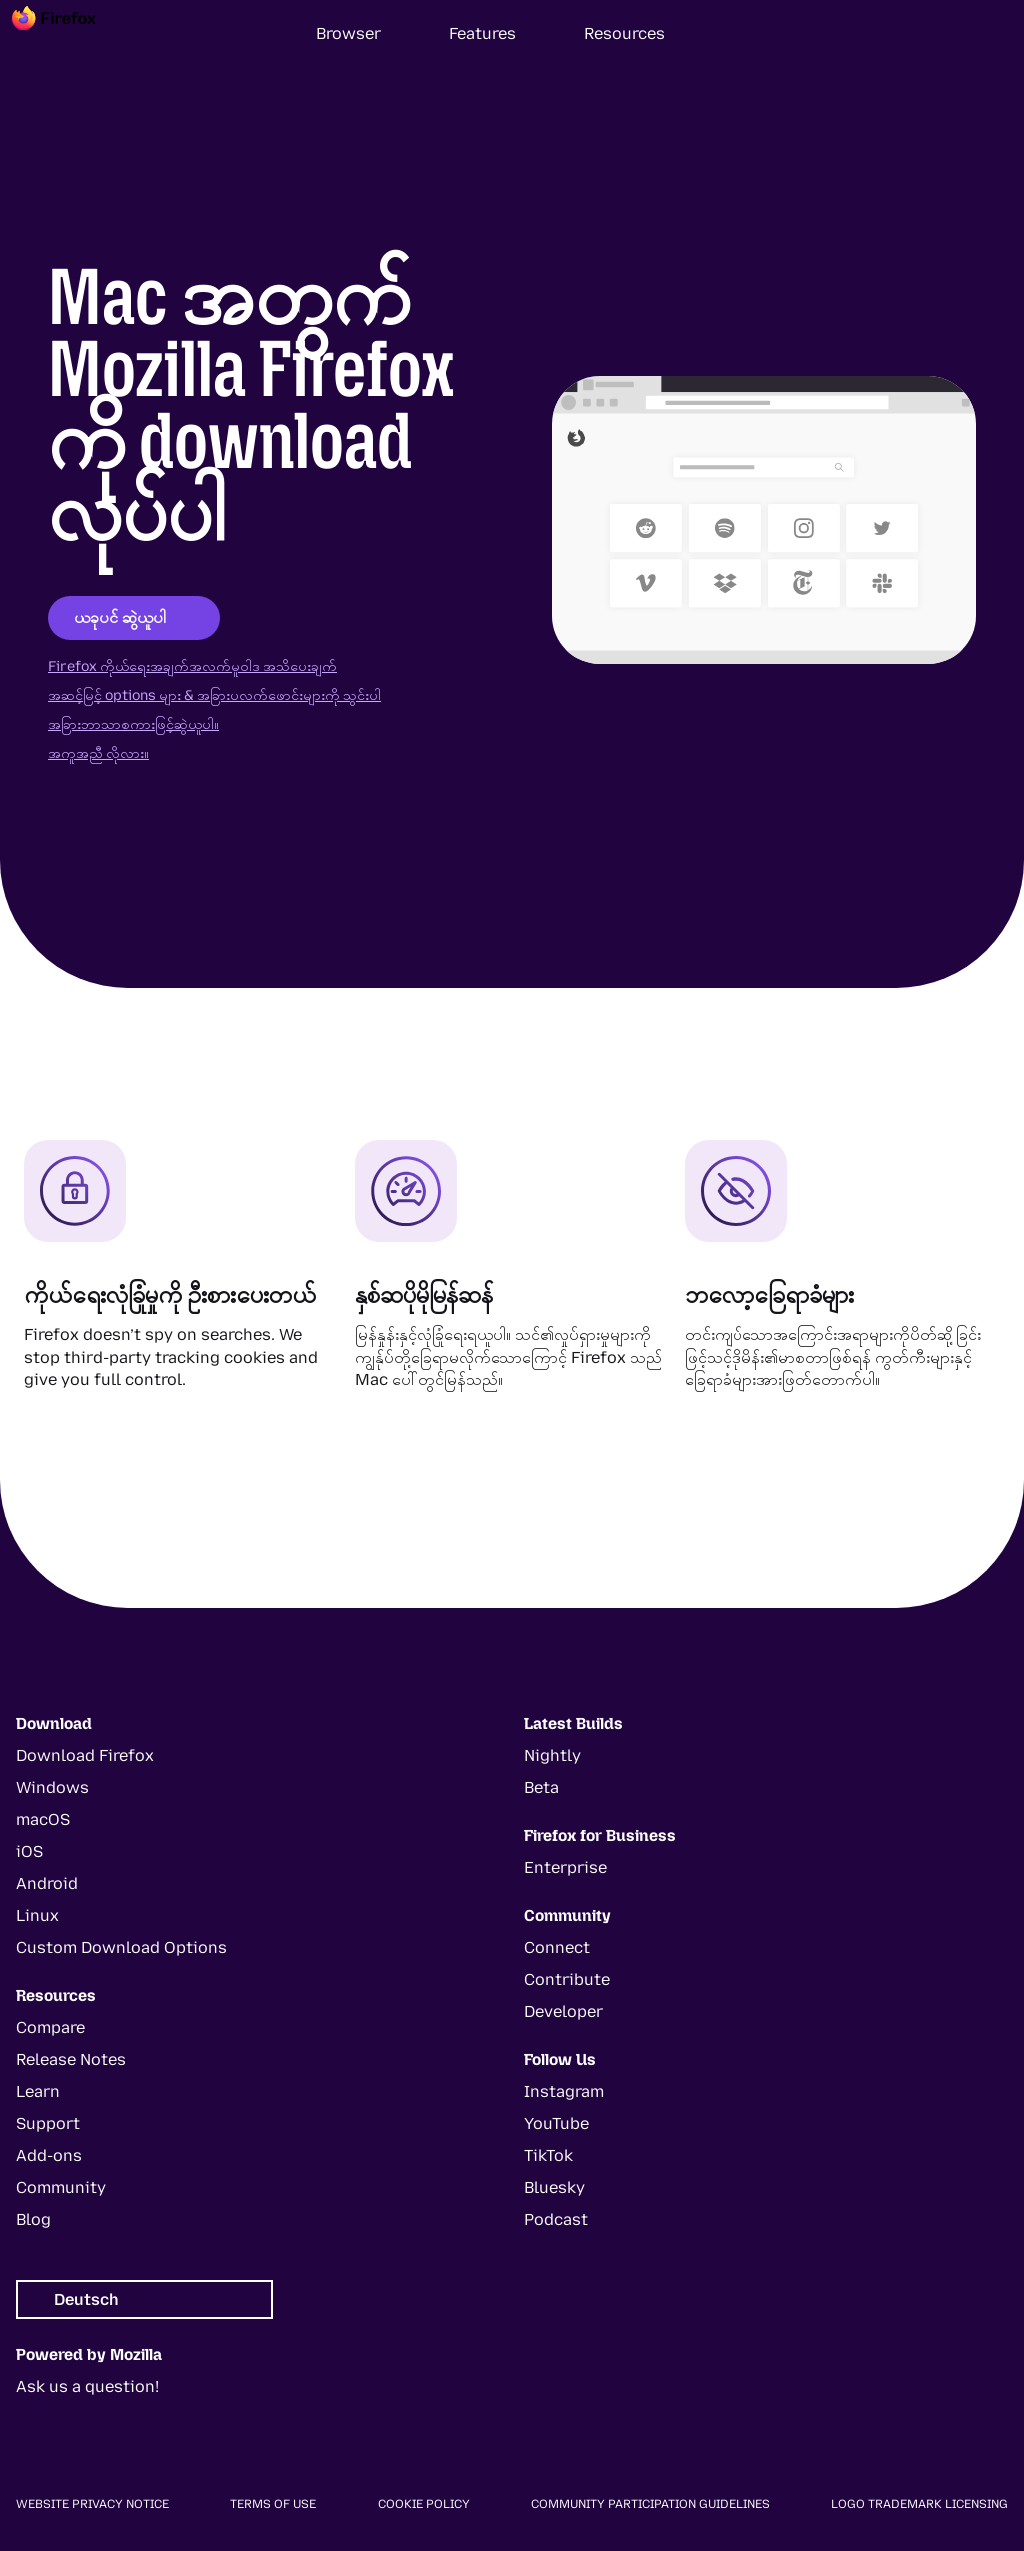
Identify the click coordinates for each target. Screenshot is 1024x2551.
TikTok (548, 2155)
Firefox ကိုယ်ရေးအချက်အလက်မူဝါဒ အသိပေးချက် (192, 666)
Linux (37, 1915)
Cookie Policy (424, 2504)
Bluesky (554, 2187)
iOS (29, 1851)
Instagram (564, 2091)
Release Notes (71, 2059)
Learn (38, 2091)
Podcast (556, 2219)
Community (61, 2187)
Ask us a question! (87, 2386)
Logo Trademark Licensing (919, 2504)
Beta (541, 1787)
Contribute (567, 1979)
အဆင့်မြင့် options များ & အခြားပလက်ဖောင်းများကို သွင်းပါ (214, 695)
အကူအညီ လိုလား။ (98, 753)
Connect (557, 1947)
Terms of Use (273, 2504)
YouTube (556, 2123)
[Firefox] (72, 34)
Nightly (552, 1755)
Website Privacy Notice (92, 2504)
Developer (563, 2011)
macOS (43, 1819)
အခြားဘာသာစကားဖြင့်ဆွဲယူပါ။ (133, 724)
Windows (52, 1787)
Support (48, 2123)
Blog (33, 2219)
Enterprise (565, 1867)
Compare (50, 2027)
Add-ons (49, 2155)
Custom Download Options (121, 1947)
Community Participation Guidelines (650, 2504)
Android (47, 1883)
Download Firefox (85, 1755)
